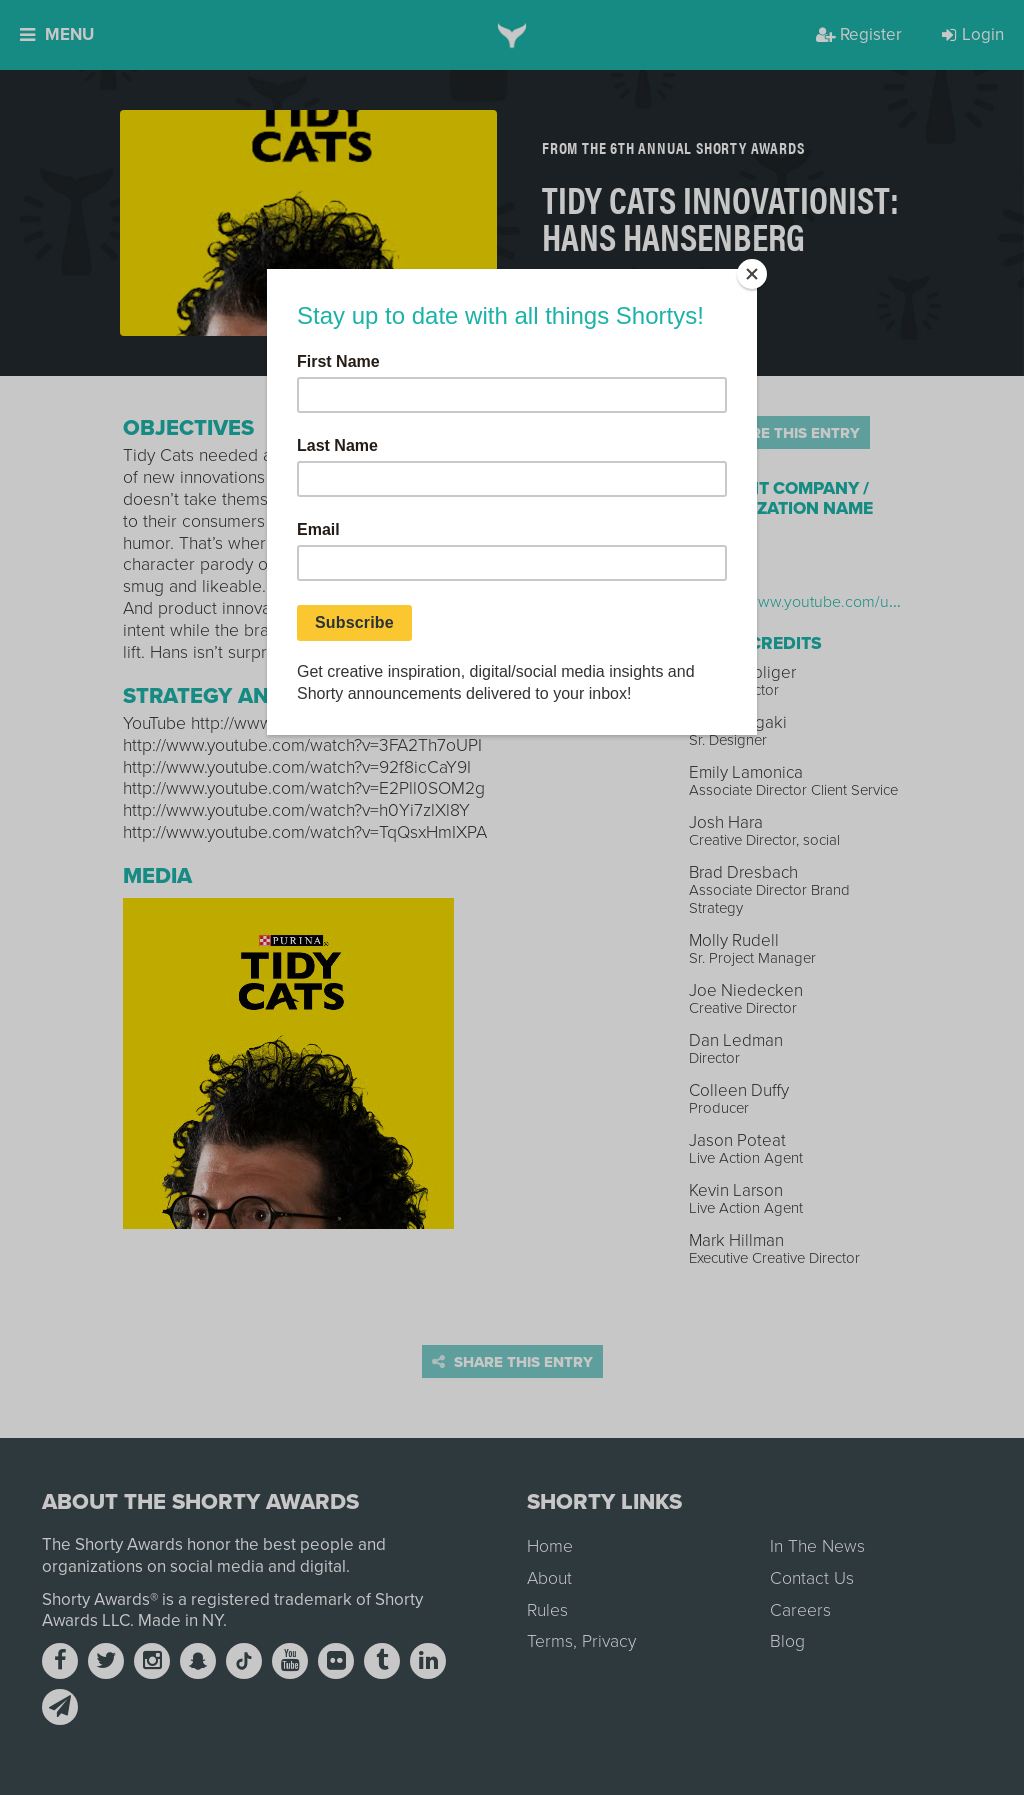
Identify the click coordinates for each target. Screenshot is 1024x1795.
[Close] (752, 274)
